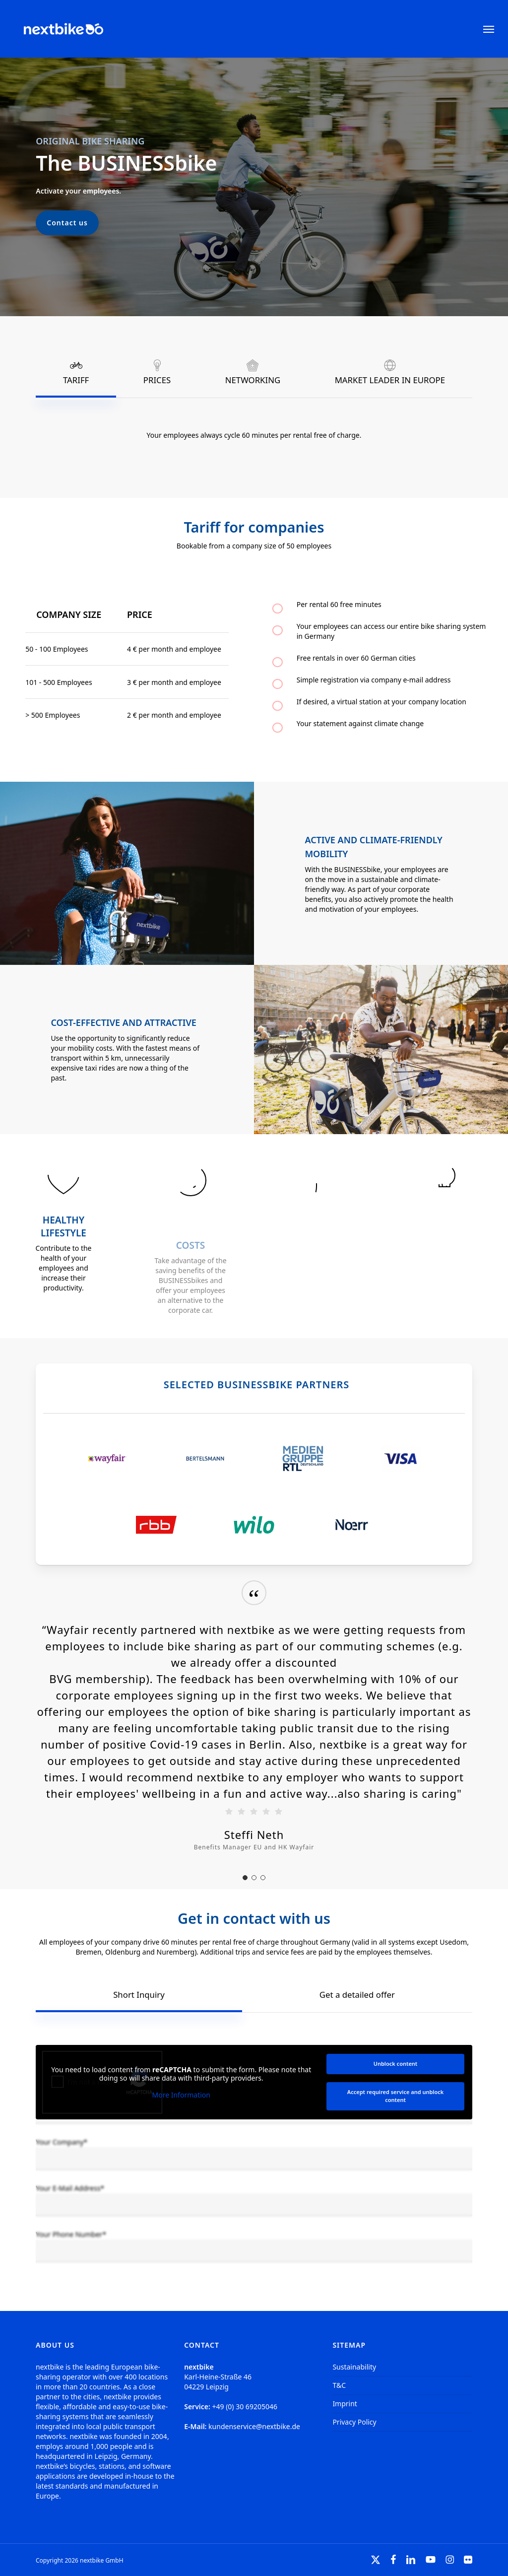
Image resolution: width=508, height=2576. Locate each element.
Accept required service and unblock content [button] (395, 2096)
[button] (488, 29)
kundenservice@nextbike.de (254, 2426)
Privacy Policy (354, 2422)
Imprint (344, 2403)
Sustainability (354, 2367)
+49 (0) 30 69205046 (244, 2406)
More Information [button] (181, 2095)
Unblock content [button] (396, 2063)
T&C (339, 2385)
